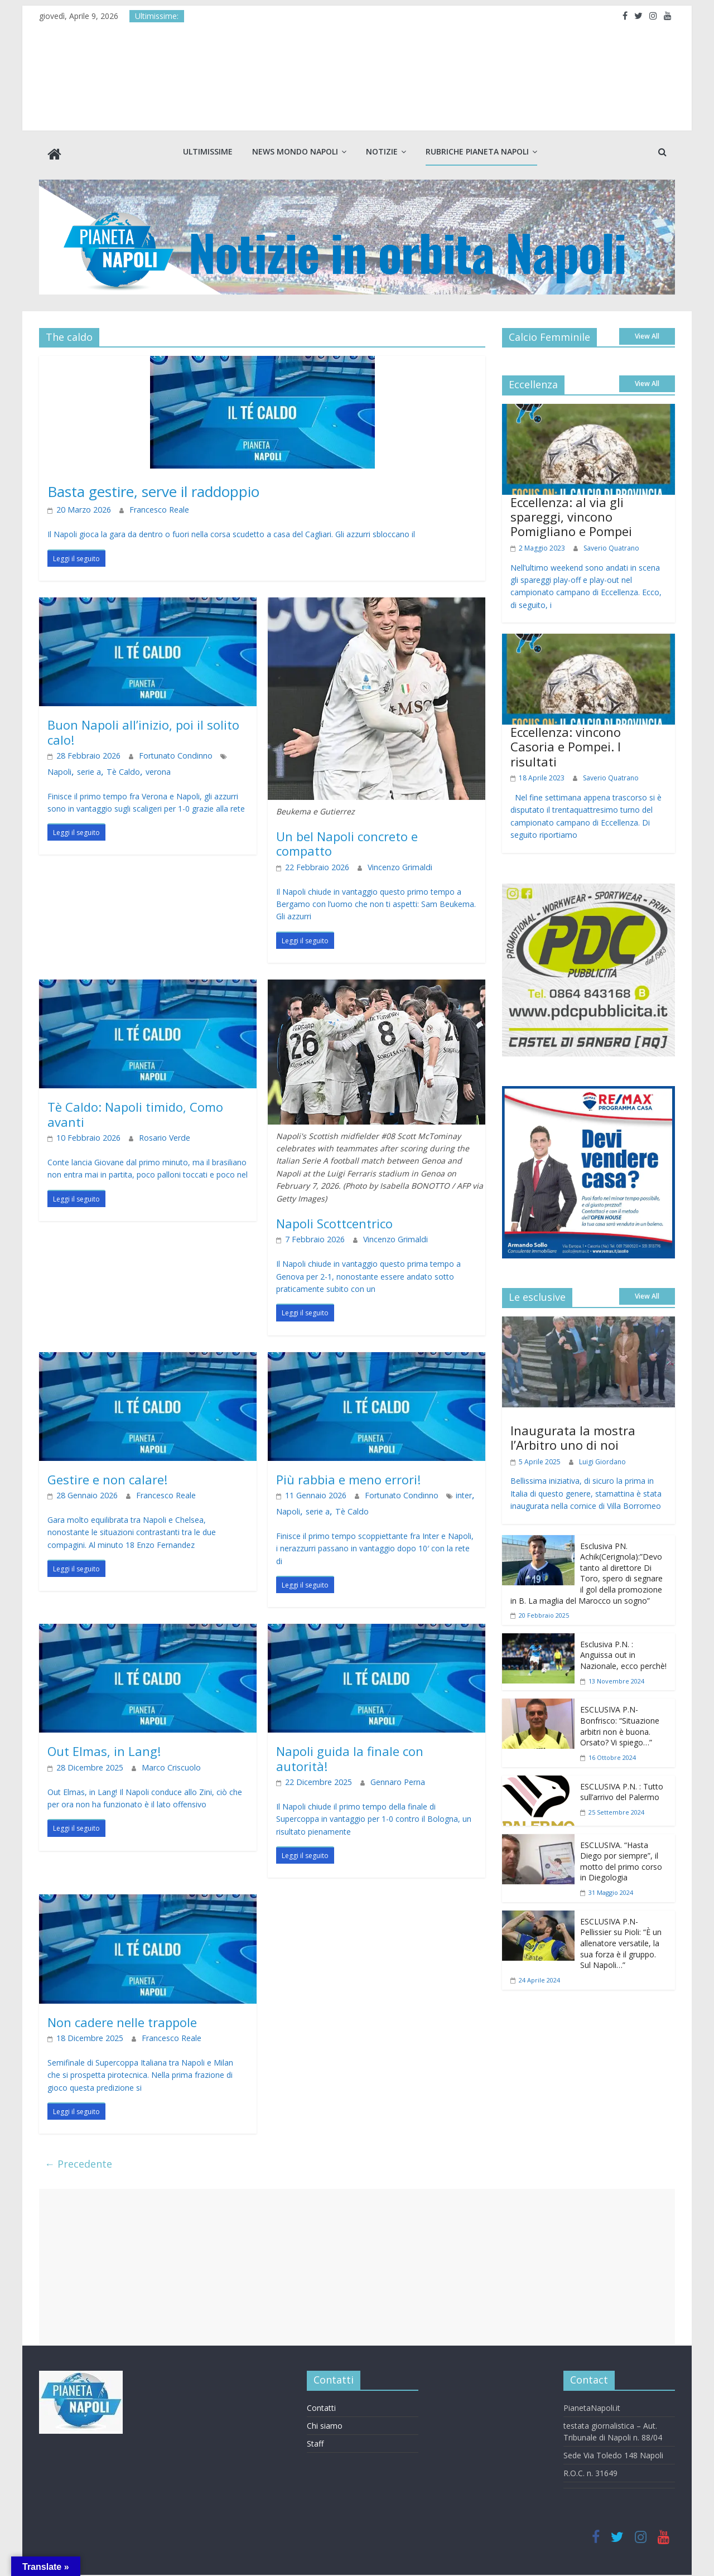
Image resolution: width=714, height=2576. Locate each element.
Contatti (321, 2403)
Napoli (221, 752)
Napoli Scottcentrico (334, 1219)
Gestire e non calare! (107, 1475)
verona (119, 768)
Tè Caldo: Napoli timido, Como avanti (135, 1110)
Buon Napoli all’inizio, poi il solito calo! (143, 728)
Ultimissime (208, 151)
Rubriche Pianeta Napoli (477, 151)
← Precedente (78, 2160)
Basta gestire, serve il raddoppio (179, 486)
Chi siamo (324, 2421)
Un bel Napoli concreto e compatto (347, 839)
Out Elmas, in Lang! (104, 1747)
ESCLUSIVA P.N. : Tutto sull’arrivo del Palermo (621, 1787)
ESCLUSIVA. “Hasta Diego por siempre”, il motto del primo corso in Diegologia (621, 1857)
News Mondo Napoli (295, 151)
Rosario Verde (152, 1134)
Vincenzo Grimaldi (387, 863)
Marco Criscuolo (158, 1763)
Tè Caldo (88, 768)
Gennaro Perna (385, 1778)
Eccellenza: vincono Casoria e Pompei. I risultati (565, 743)
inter (444, 1492)
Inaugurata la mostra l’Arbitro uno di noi (572, 1433)
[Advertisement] (357, 2263)
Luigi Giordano (602, 1457)
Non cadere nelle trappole (122, 2017)
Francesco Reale (146, 506)
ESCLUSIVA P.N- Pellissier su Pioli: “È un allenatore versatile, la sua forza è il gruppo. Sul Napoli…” (621, 1939)
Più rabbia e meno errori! (348, 1475)
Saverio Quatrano (611, 543)
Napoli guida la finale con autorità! (349, 1754)
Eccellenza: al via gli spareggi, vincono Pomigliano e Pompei (571, 512)
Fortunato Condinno (163, 752)
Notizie (382, 151)
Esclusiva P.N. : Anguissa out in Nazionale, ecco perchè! (623, 1650)
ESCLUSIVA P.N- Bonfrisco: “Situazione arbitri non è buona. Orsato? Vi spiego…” (619, 1722)
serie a (58, 768)
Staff (315, 2439)
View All (647, 331)
